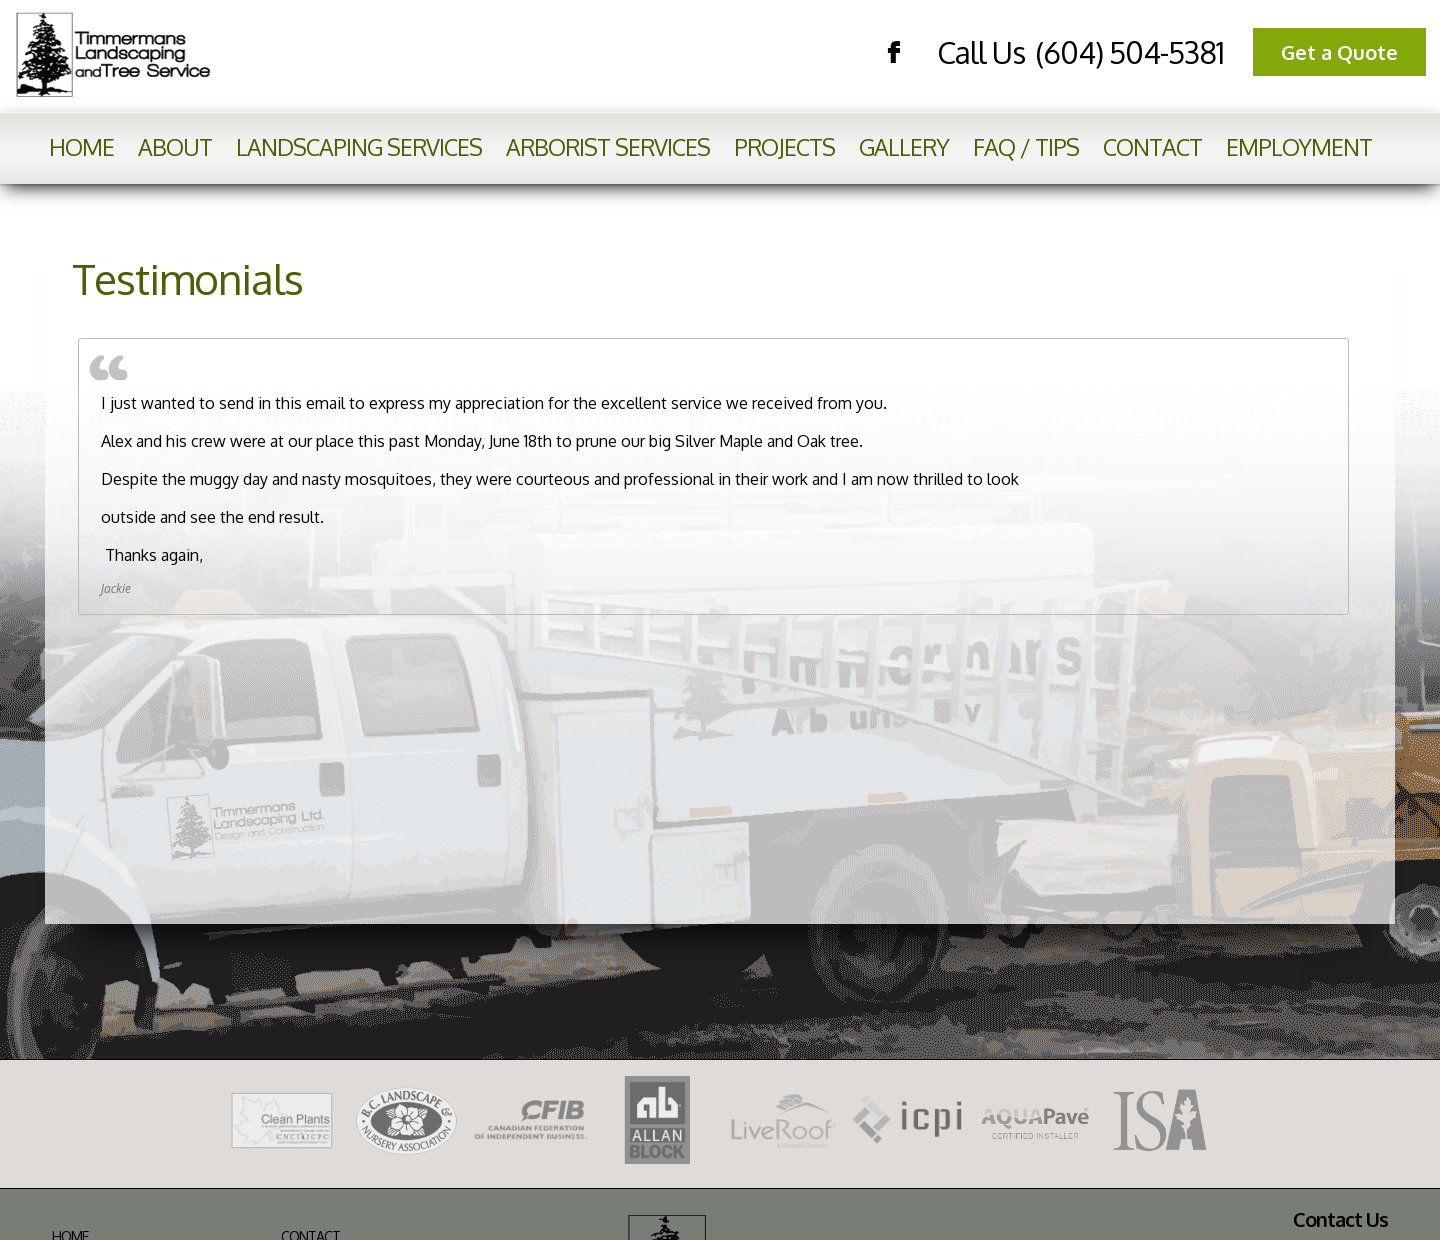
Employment (1299, 146)
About (175, 146)
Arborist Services (608, 146)
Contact (1152, 146)
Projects (784, 146)
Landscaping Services (359, 146)
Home (81, 146)
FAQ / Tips (1026, 146)
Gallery (904, 146)
